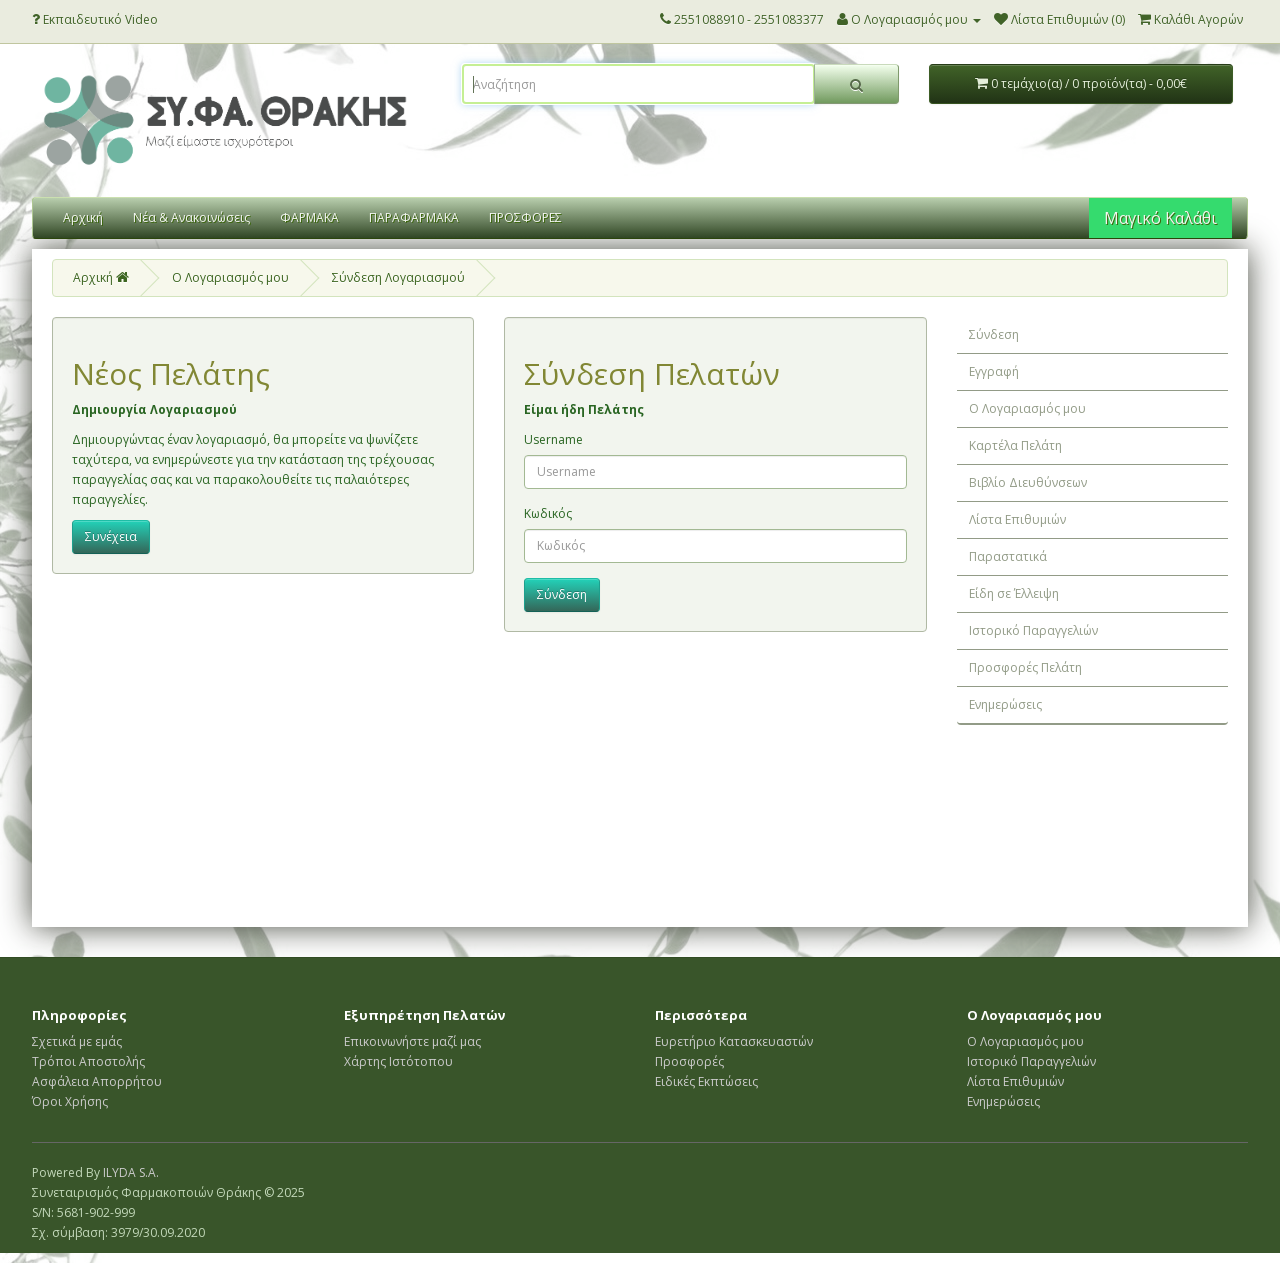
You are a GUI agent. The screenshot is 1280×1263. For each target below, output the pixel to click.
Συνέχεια (111, 536)
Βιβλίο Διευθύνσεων (1028, 482)
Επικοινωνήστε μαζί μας (412, 1041)
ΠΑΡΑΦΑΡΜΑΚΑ (414, 217)
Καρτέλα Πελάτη (1015, 445)
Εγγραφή (994, 371)
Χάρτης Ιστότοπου (398, 1061)
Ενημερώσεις (1005, 704)
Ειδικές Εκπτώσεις (706, 1081)
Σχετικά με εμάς (77, 1041)
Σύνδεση (994, 334)
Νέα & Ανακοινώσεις (191, 217)
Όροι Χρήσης (70, 1101)
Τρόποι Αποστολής (88, 1061)
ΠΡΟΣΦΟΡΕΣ (525, 217)
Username (553, 439)
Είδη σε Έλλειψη (1014, 593)
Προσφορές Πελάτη (1025, 667)
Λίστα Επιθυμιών (1017, 519)
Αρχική (83, 217)
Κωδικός (548, 513)
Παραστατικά (1008, 556)
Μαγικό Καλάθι (1160, 218)
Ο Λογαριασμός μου (1027, 408)
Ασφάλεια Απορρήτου (97, 1081)
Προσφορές (689, 1061)
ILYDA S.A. (131, 1172)
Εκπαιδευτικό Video (95, 19)
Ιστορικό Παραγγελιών (1033, 630)
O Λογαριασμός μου (230, 277)
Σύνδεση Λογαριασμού (398, 277)
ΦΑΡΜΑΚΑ (309, 217)
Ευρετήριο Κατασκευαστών (734, 1041)
